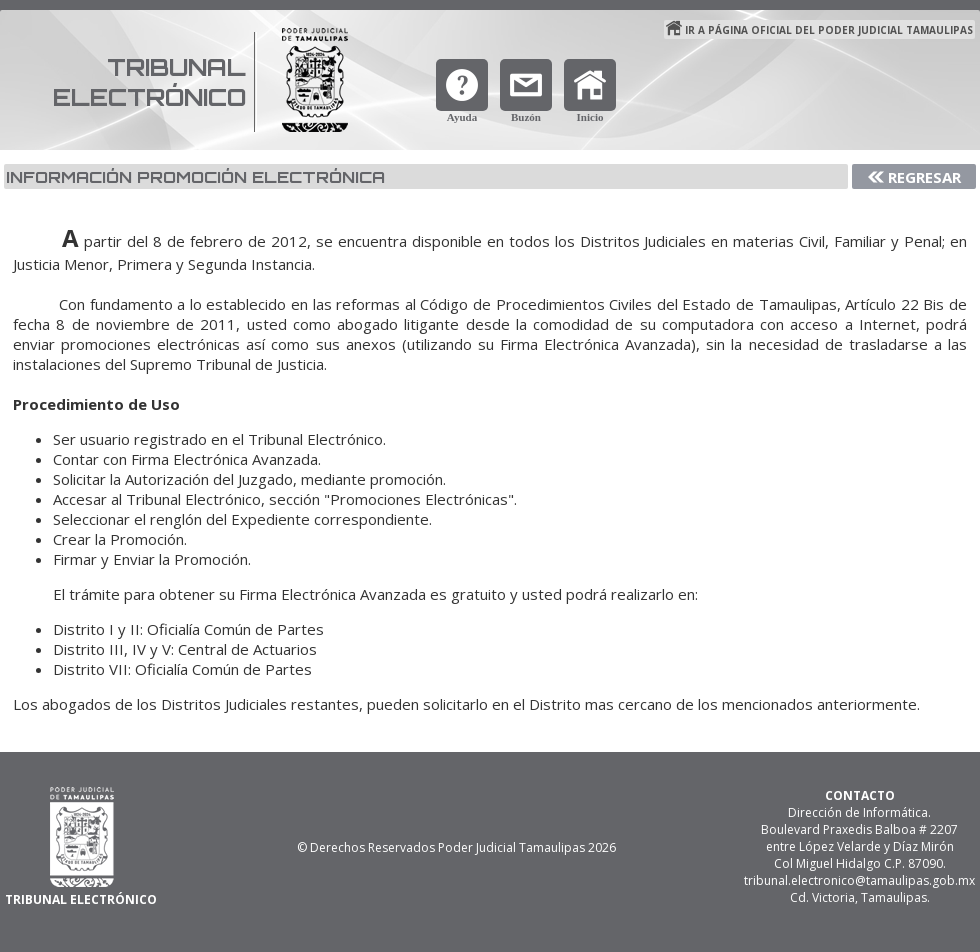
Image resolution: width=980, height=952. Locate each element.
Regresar (924, 177)
